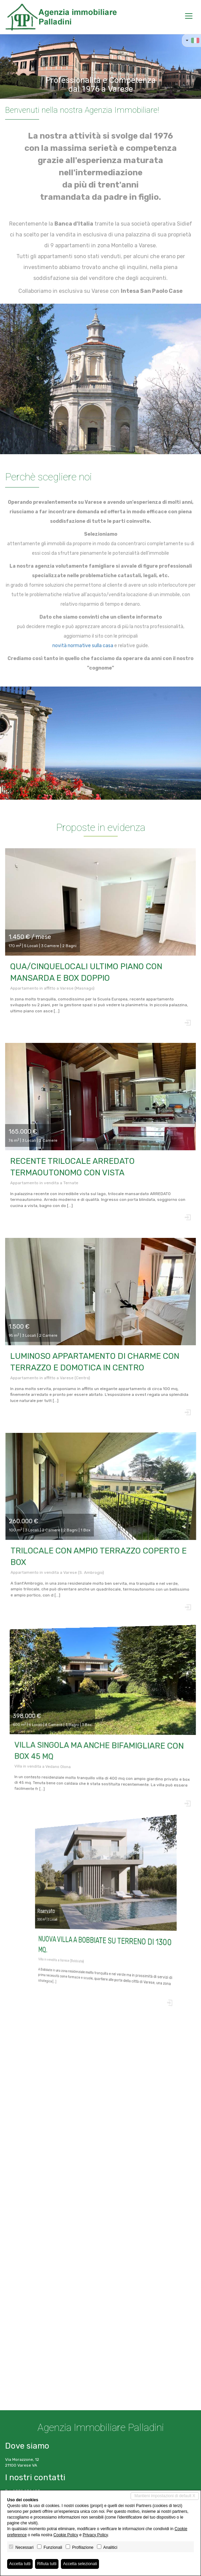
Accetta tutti (20, 2563)
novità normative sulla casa (82, 646)
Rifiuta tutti (46, 2563)
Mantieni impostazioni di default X (164, 2495)
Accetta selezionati (80, 2563)
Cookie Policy (65, 2535)
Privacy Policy (95, 2535)
